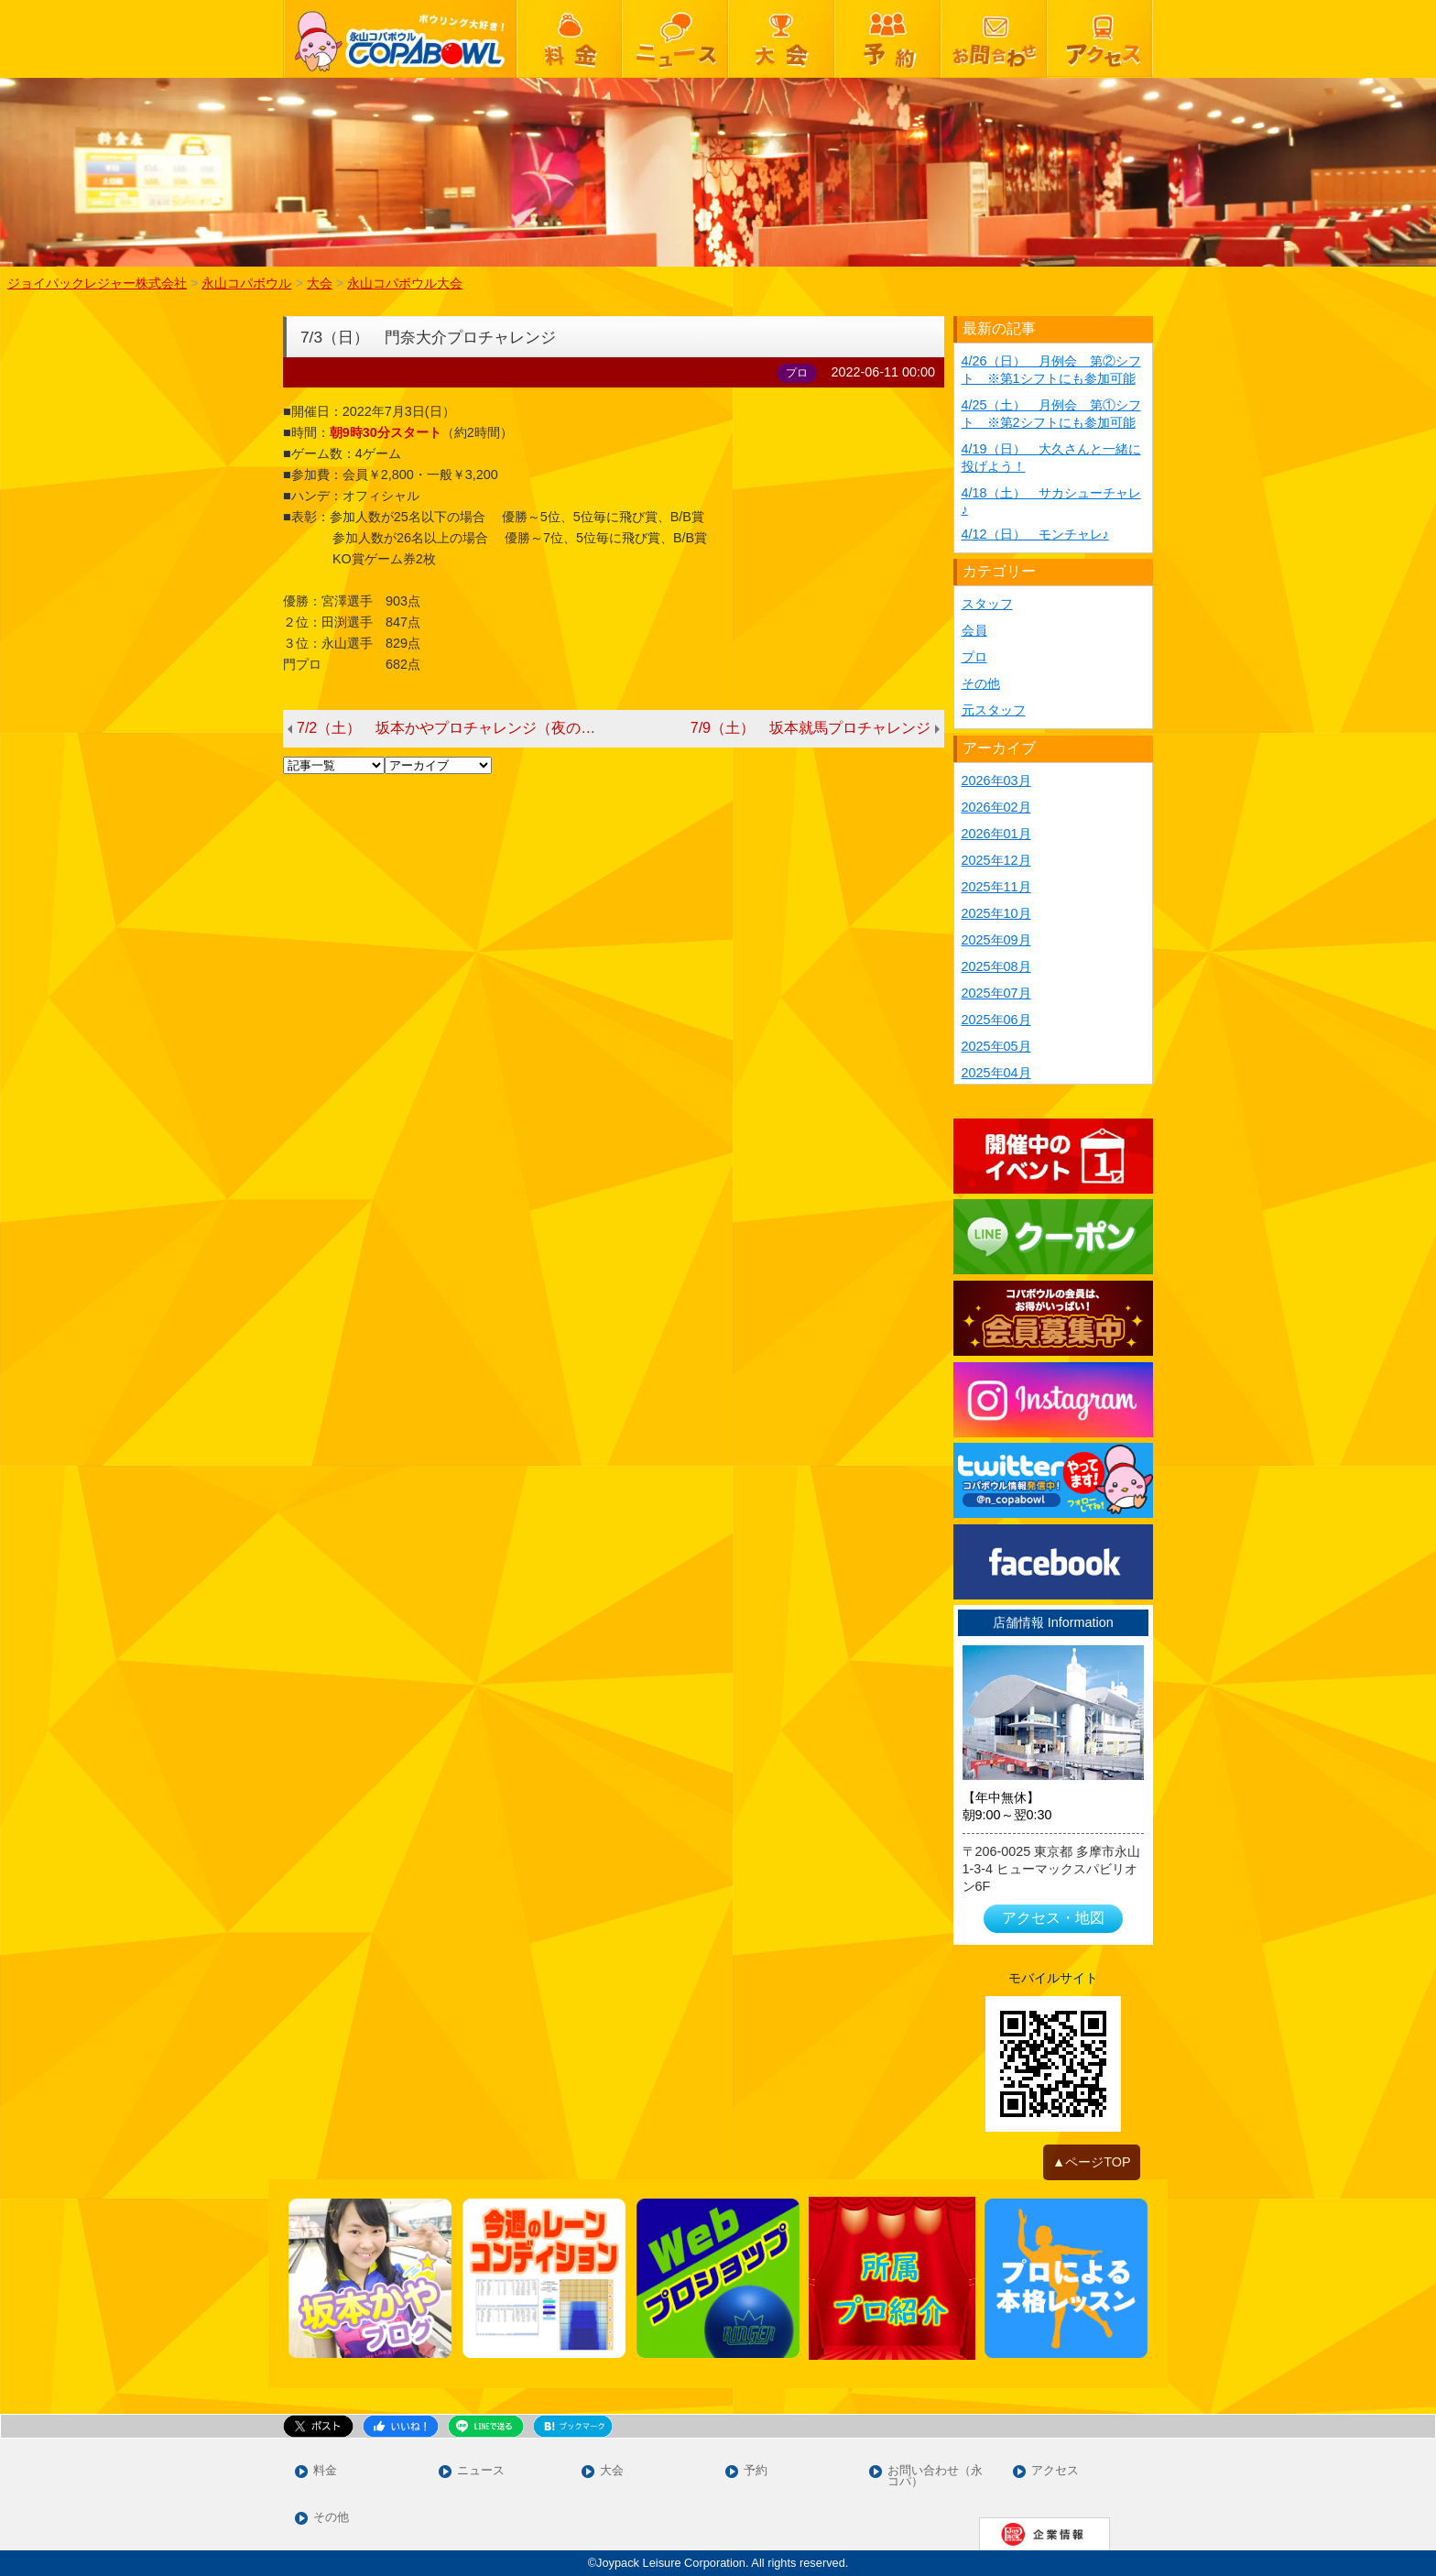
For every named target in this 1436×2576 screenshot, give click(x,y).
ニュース (481, 2471)
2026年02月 (996, 807)
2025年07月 (996, 993)
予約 (755, 2471)
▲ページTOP (1091, 2162)
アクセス (1055, 2471)
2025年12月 (996, 860)
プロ (974, 656)
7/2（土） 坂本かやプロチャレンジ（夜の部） (453, 728)
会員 (974, 630)
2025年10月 (996, 913)
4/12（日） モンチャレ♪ (1035, 534)
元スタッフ (994, 710)
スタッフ (987, 603)
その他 (981, 683)
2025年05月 (996, 1046)
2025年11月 (996, 886)
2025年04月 (996, 1072)
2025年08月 (996, 966)
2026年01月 (996, 833)
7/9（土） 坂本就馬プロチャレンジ (810, 728)
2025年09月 (996, 940)
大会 (612, 2471)
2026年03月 (996, 780)
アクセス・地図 (1053, 1918)
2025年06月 (996, 1019)
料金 (325, 2471)
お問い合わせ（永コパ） (935, 2477)
